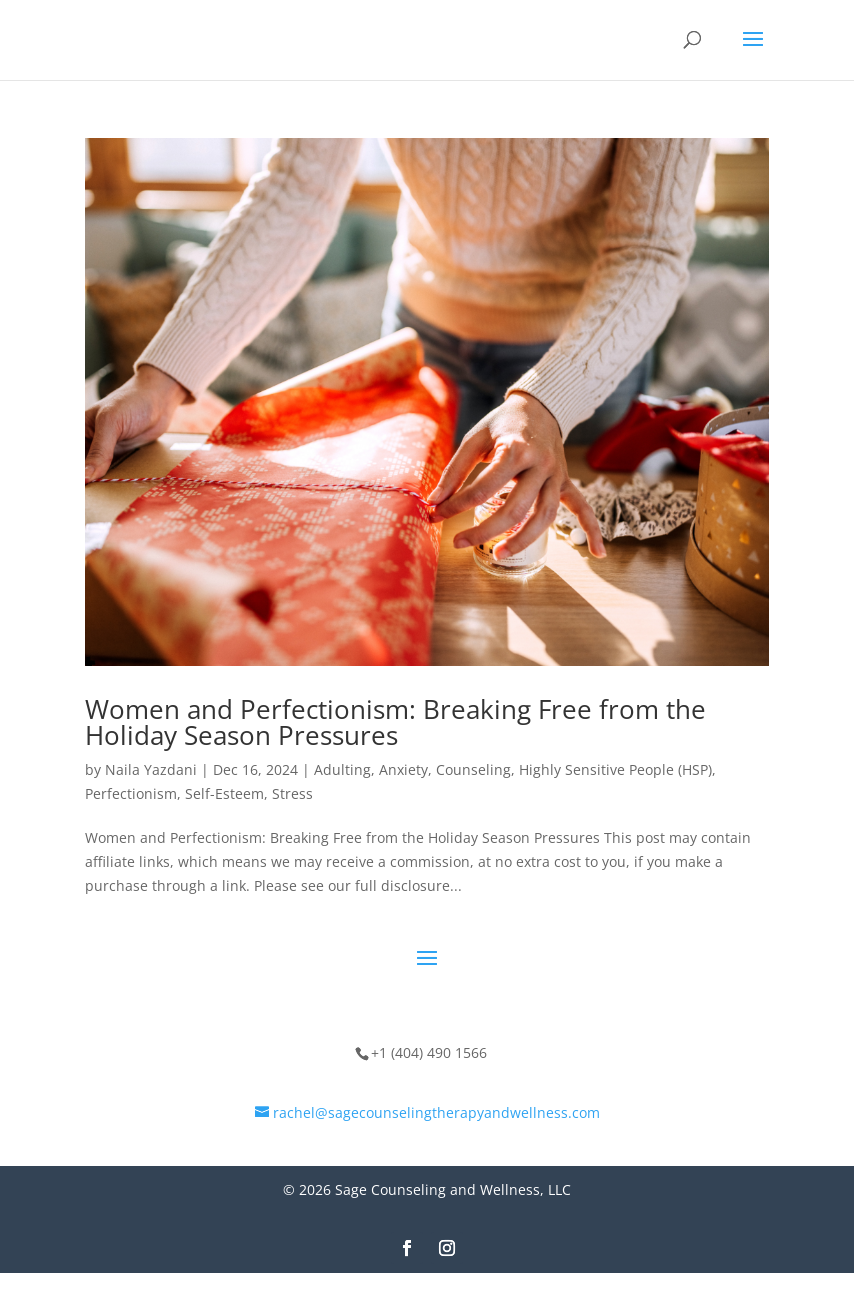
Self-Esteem (224, 793)
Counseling (473, 769)
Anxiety (403, 769)
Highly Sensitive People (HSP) (615, 769)
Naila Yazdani (151, 769)
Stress (292, 793)
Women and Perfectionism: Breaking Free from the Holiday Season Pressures (395, 722)
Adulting (342, 769)
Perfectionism (131, 793)
